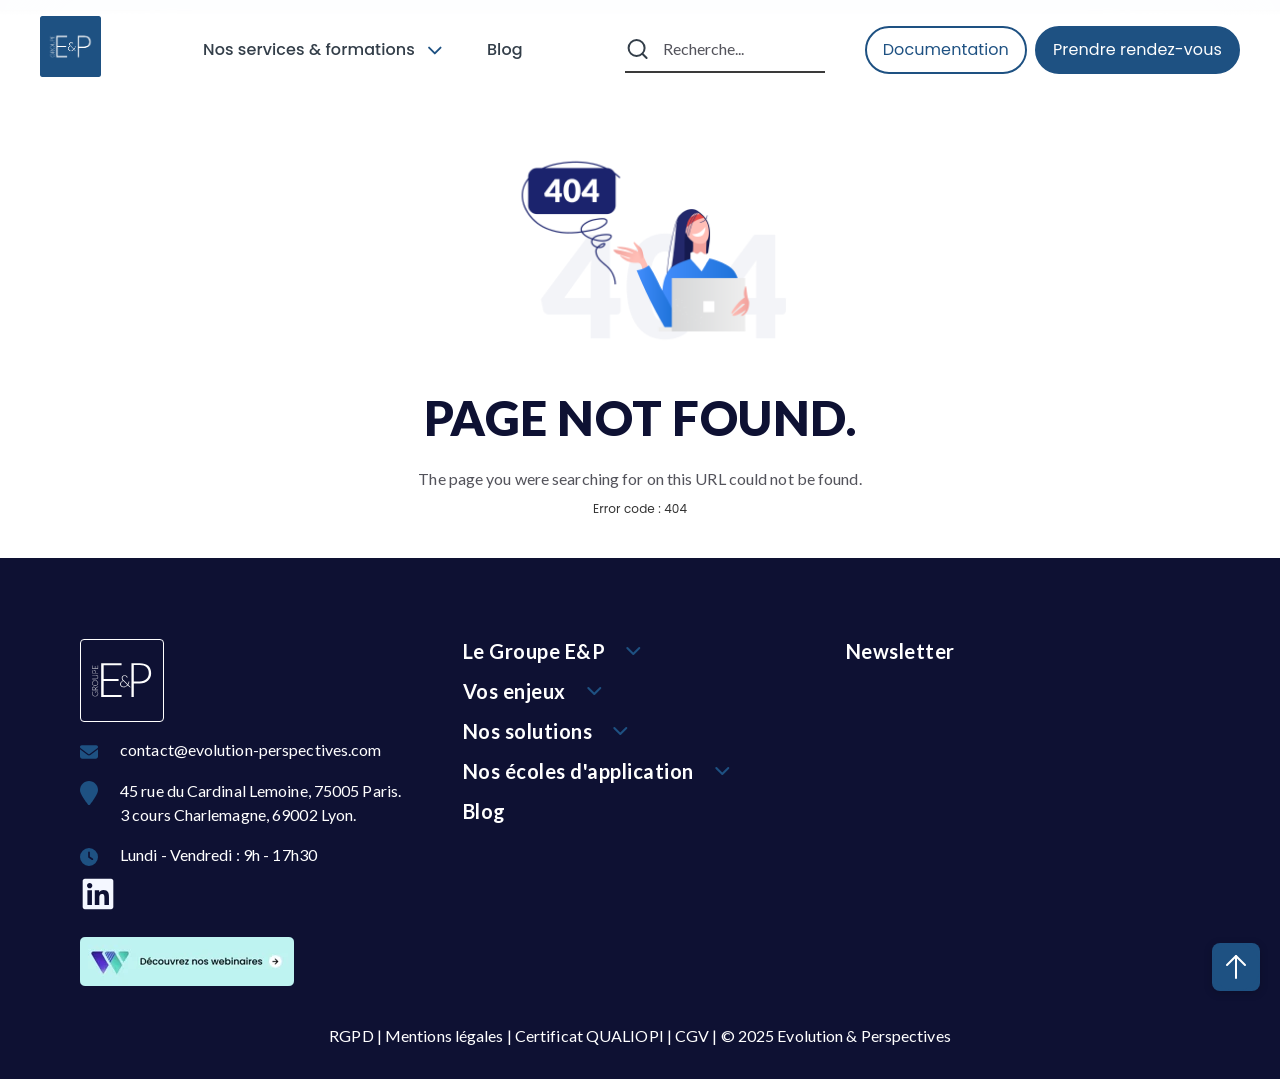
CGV (692, 1035)
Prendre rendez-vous (1137, 49)
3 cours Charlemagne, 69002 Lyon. (238, 814)
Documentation (946, 49)
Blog (505, 49)
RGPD (351, 1035)
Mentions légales (444, 1035)
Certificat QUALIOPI (589, 1035)
